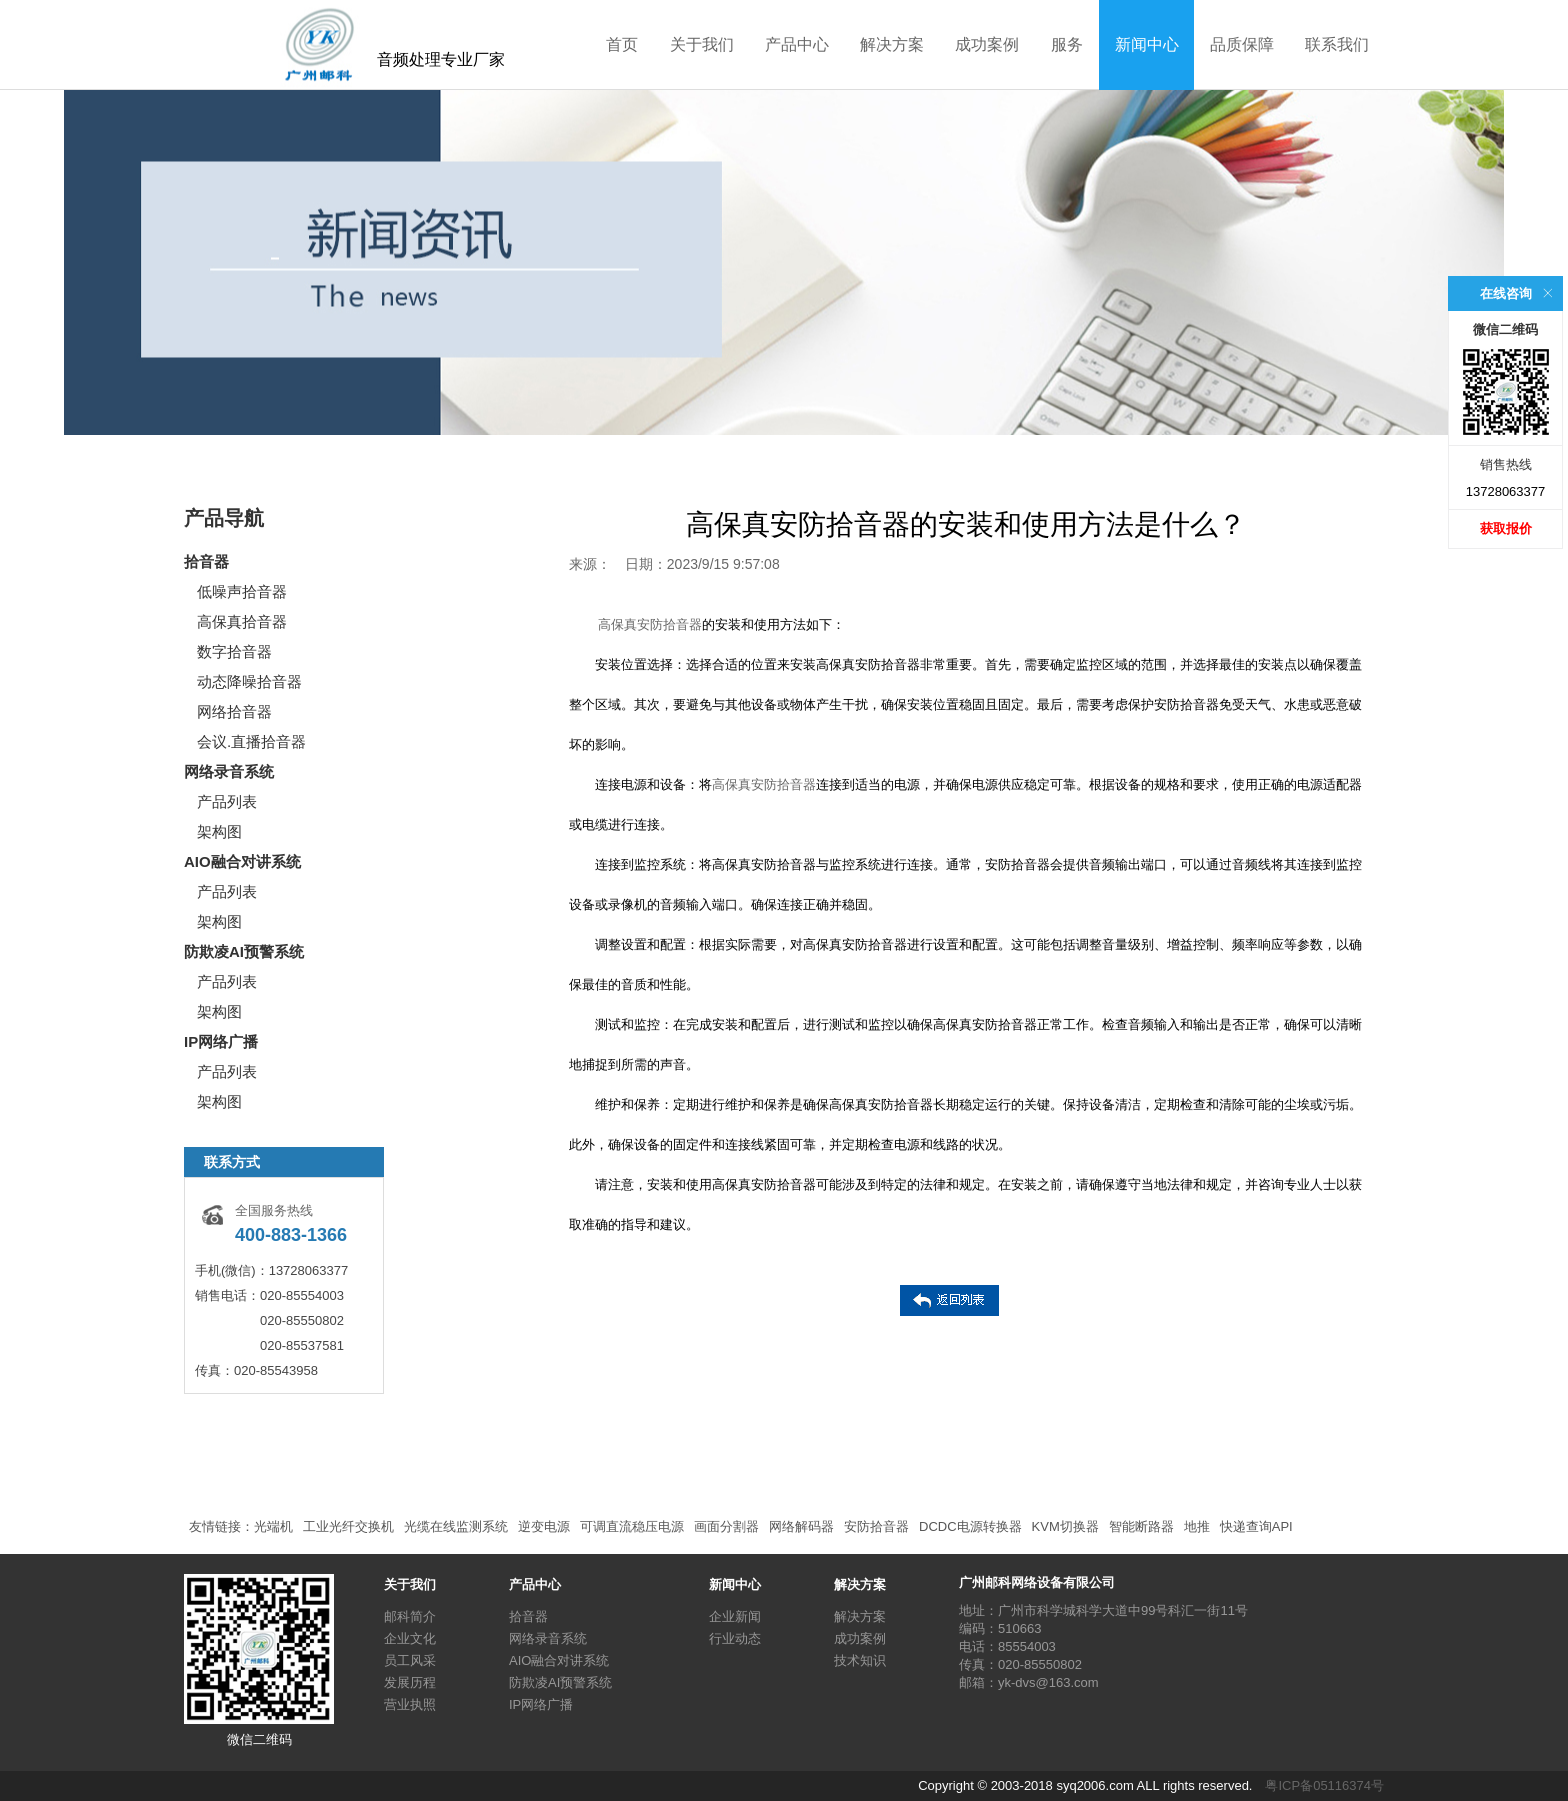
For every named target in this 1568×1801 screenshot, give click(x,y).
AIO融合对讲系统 (242, 861)
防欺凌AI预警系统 (244, 951)
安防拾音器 (876, 1526)
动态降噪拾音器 (249, 681)
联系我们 (1337, 44)
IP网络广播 (221, 1041)
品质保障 (1242, 44)
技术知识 (860, 1660)
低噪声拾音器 (242, 591)
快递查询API (1256, 1526)
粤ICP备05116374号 (1324, 1785)
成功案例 (987, 44)
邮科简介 (410, 1616)
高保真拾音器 (242, 621)
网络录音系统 (229, 771)
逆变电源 (544, 1526)
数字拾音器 (234, 651)
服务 (1067, 44)
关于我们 (702, 44)
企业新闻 (735, 1616)
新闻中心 (1147, 44)
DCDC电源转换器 (970, 1526)
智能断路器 (1141, 1526)
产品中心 (797, 44)
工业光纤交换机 (348, 1526)
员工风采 (410, 1660)
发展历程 (410, 1682)
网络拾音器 (234, 711)
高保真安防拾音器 (650, 624)
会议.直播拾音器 (251, 741)
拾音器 (206, 561)
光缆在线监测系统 (456, 1526)
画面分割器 (726, 1526)
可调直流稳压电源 (632, 1526)
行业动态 (735, 1638)
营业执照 (410, 1704)
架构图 (219, 831)
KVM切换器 (1065, 1526)
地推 (1197, 1526)
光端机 (273, 1526)
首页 (622, 44)
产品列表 (227, 801)
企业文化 (410, 1638)
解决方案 (892, 44)
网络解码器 (801, 1526)
